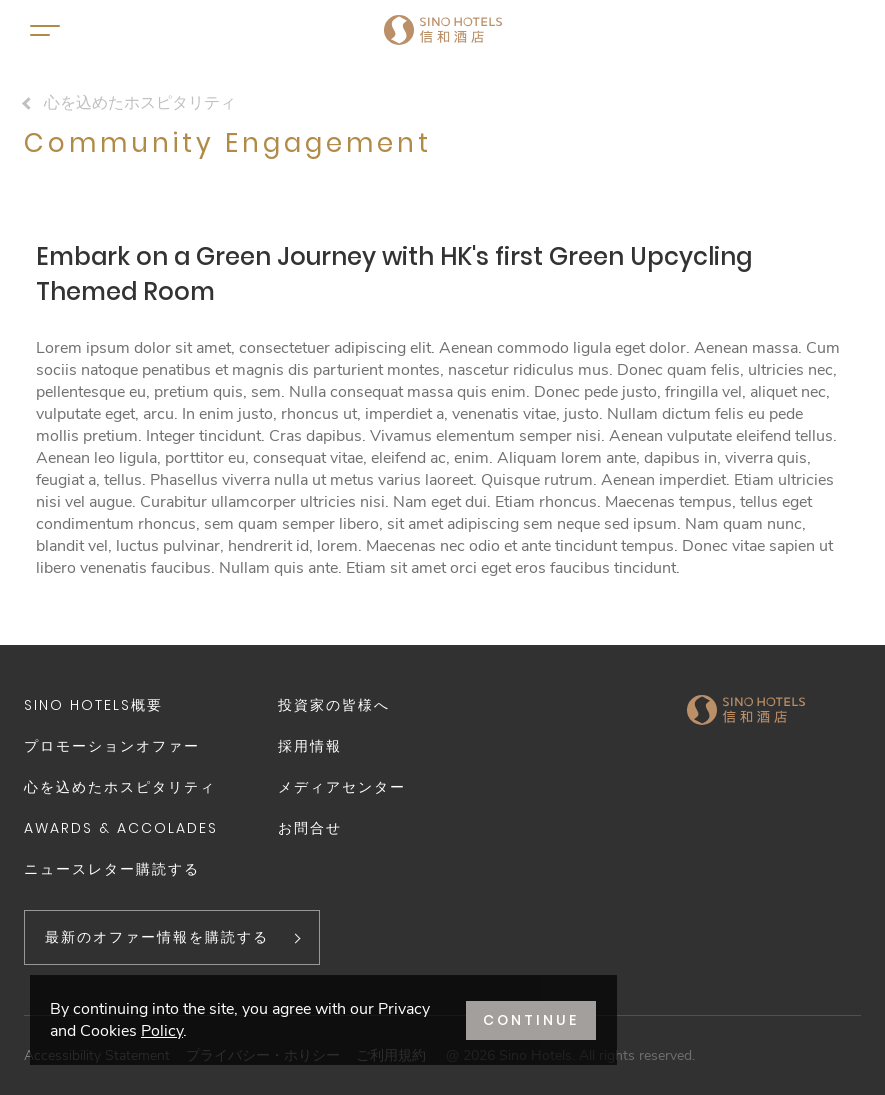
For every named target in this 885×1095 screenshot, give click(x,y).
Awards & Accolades (121, 828)
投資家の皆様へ (334, 705)
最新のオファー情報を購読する (157, 937)
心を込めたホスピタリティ (140, 103)
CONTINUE (531, 1020)
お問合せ (310, 828)
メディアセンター (342, 787)
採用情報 (310, 746)
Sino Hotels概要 (93, 705)
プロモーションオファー (112, 746)
